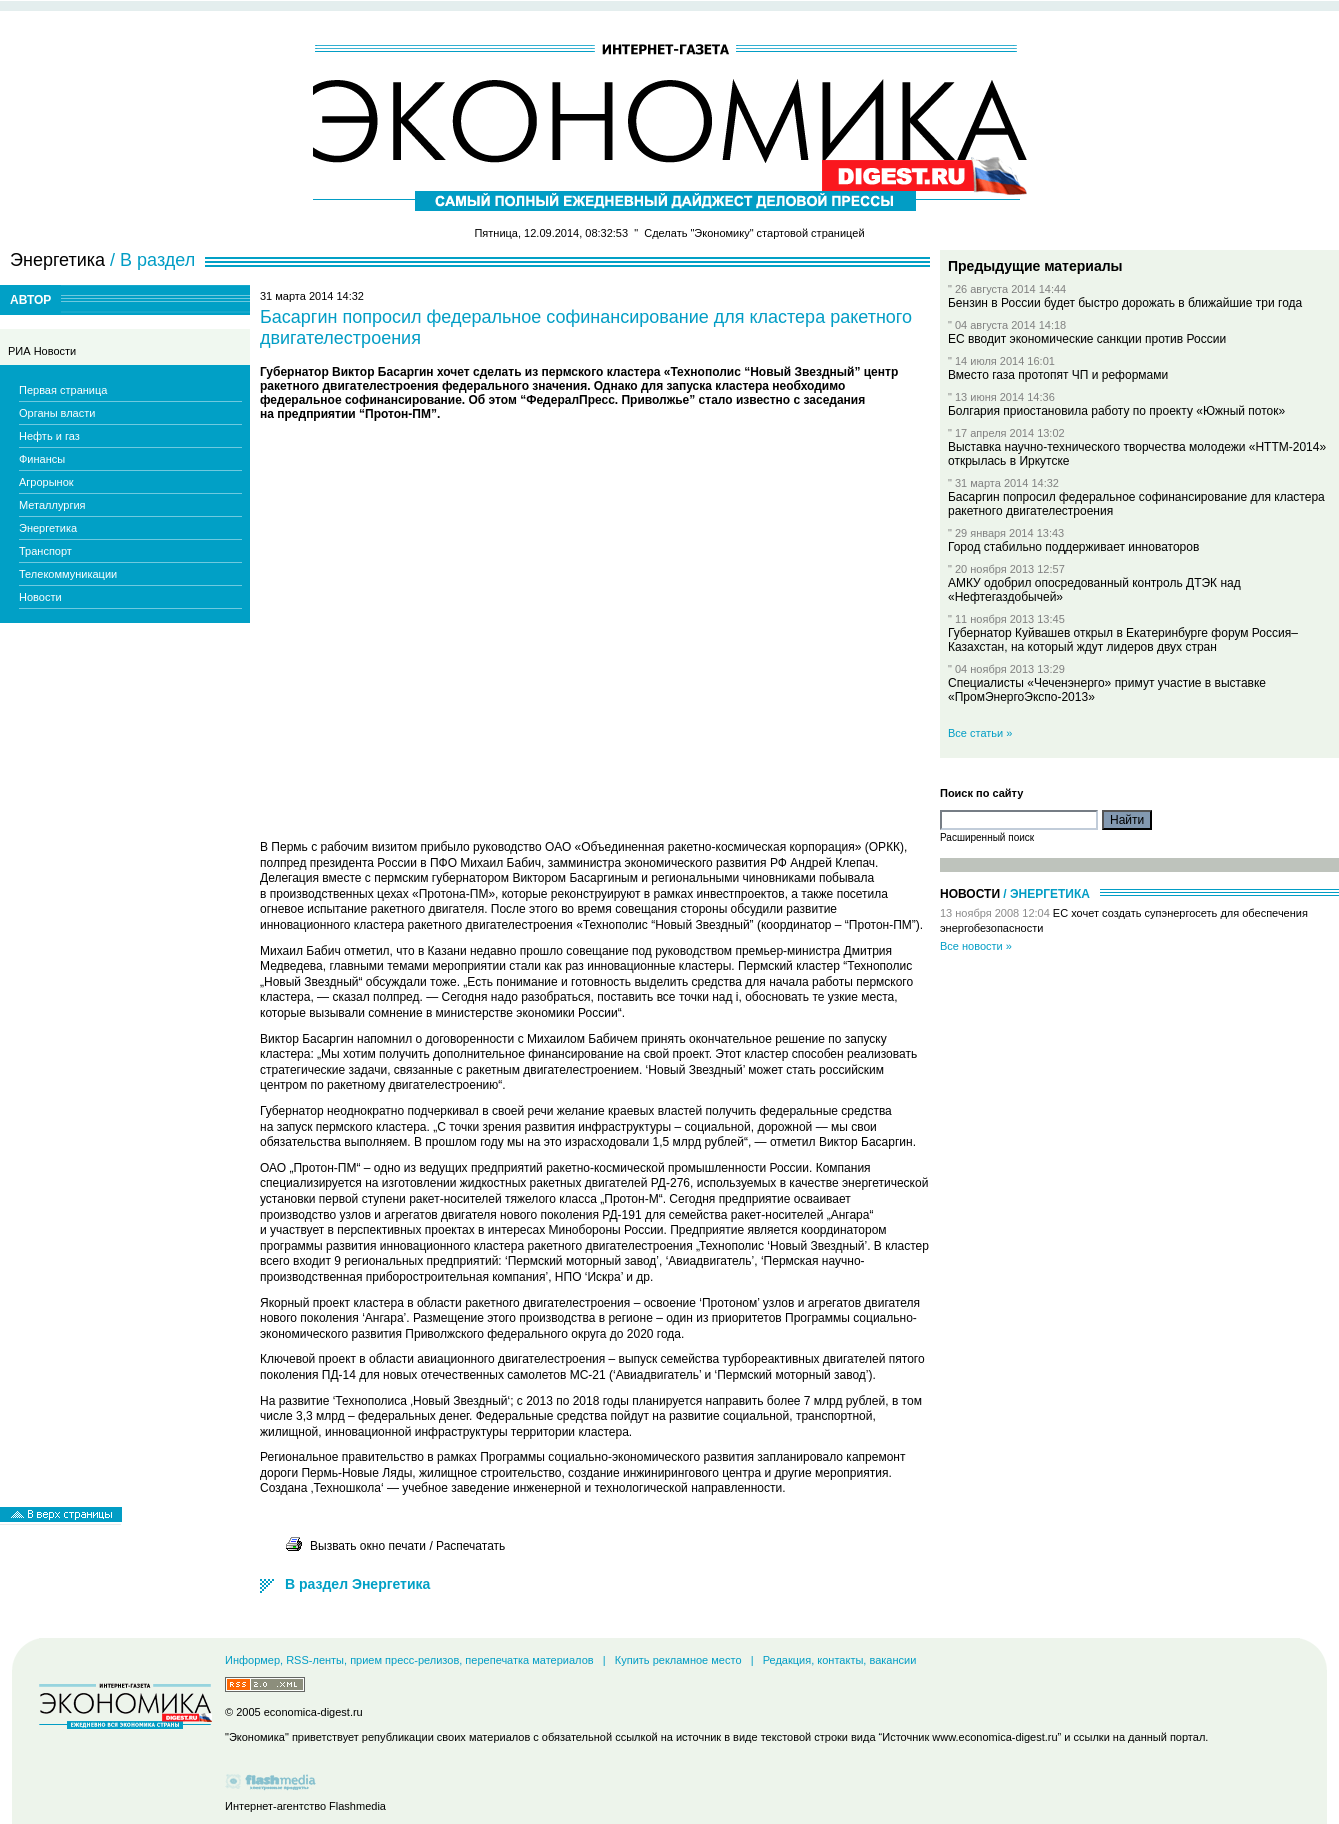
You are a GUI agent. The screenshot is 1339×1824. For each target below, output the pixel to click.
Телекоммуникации (68, 574)
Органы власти (57, 413)
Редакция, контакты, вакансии (840, 1660)
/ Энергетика (1046, 894)
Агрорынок (46, 482)
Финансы (42, 459)
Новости (40, 597)
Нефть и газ (49, 436)
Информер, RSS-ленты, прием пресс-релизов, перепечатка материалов (409, 1660)
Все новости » (976, 946)
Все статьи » (980, 733)
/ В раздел (152, 260)
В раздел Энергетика (357, 1584)
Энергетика (48, 528)
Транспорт (45, 551)
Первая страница (63, 390)
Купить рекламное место (678, 1660)
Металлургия (52, 505)
